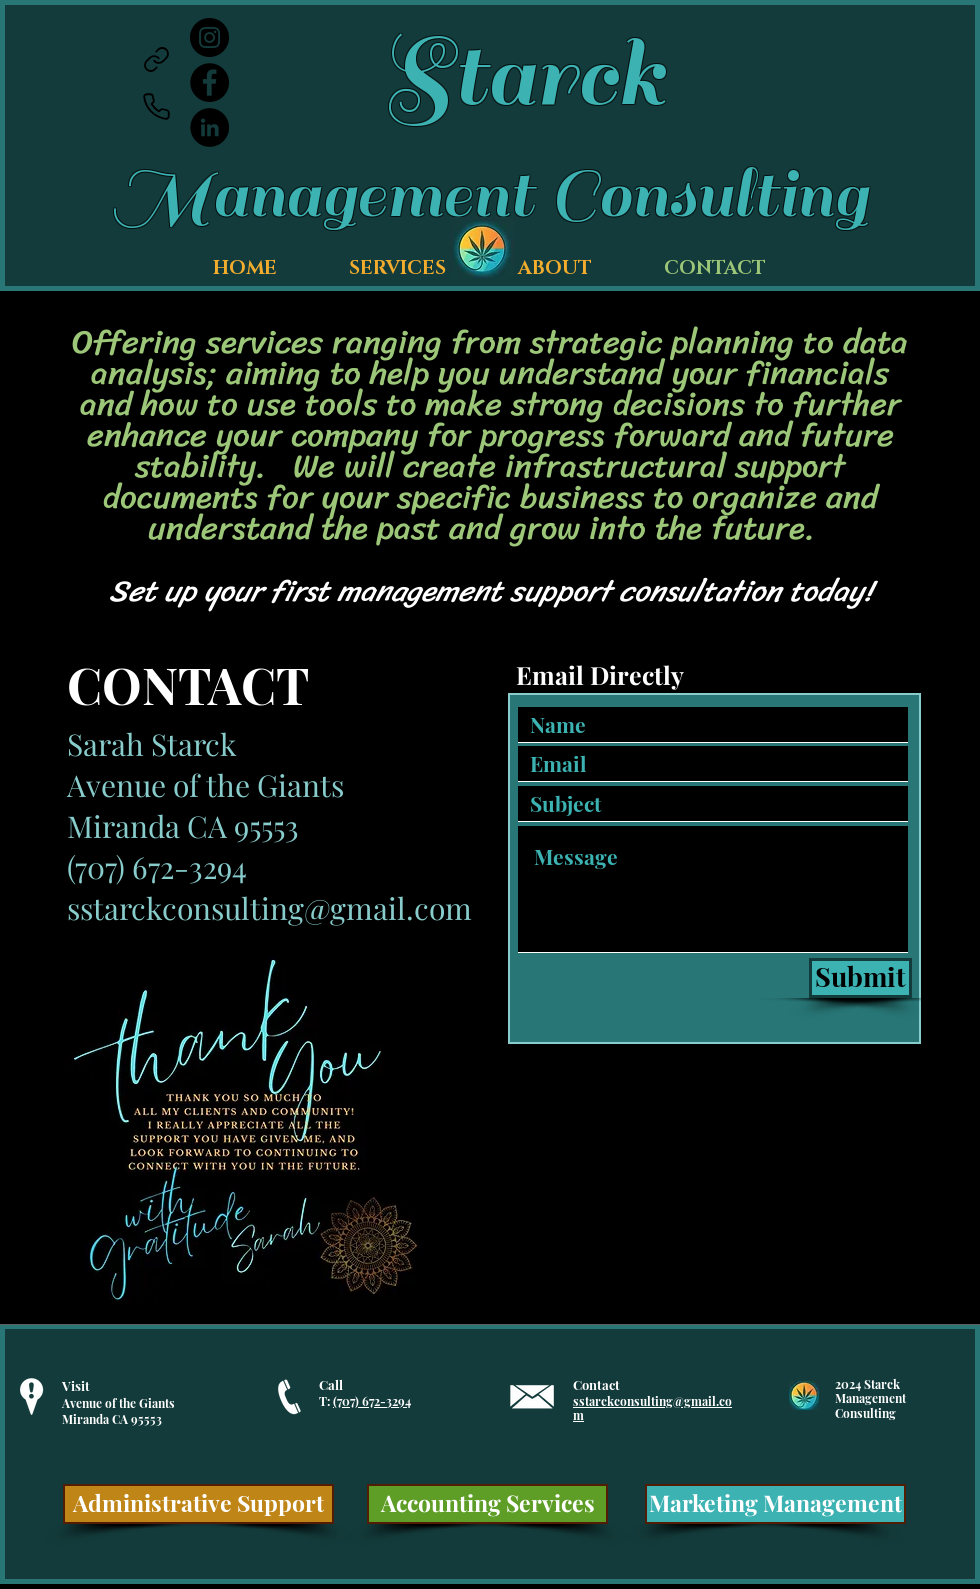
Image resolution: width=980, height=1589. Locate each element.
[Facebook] (209, 82)
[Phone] (156, 106)
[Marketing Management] (775, 1504)
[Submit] (860, 978)
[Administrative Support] (198, 1504)
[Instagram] (209, 37)
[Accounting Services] (487, 1504)
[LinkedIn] (209, 127)
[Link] (156, 59)
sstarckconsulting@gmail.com (269, 908)
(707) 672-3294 (372, 1401)
